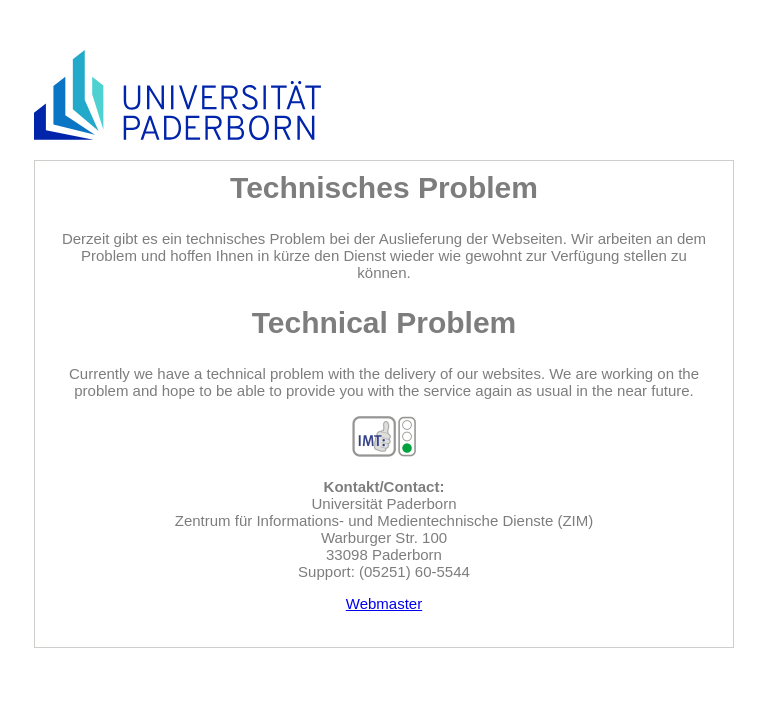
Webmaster (384, 603)
